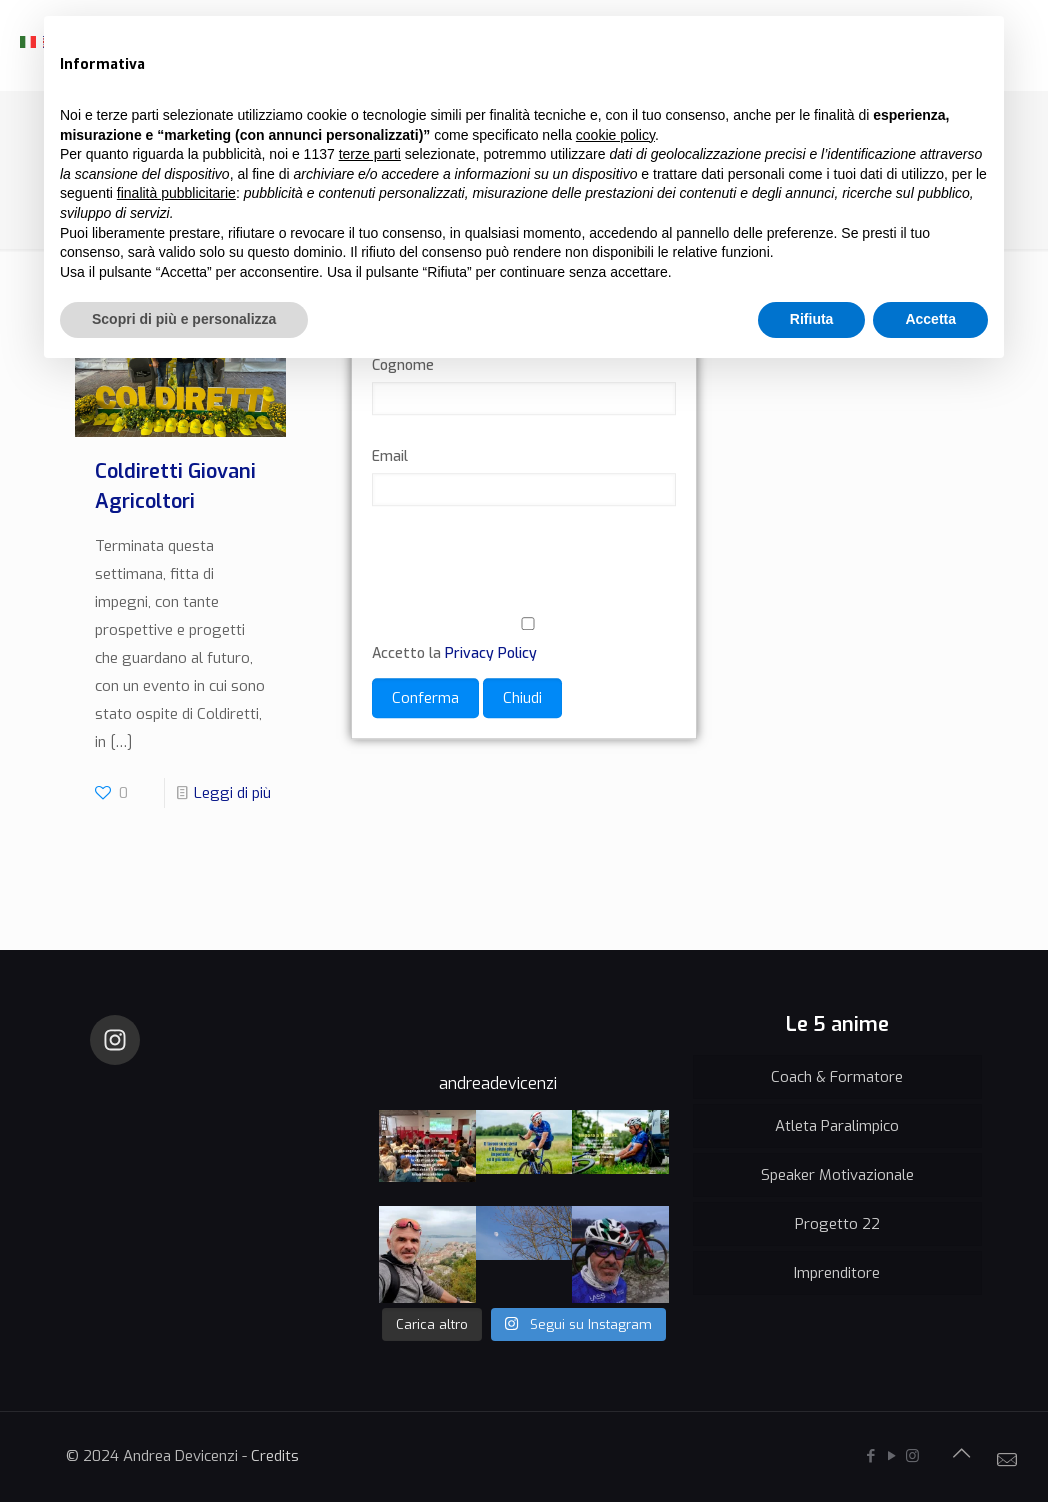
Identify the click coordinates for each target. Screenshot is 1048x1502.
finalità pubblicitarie (176, 193)
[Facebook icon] (870, 1456)
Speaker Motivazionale (837, 1175)
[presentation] (524, 574)
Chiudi (522, 699)
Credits (275, 1456)
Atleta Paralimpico (837, 1126)
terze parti (370, 154)
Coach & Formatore (837, 1077)
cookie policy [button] (615, 135)
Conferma (425, 699)
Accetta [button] (930, 319)
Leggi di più (232, 793)
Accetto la (524, 641)
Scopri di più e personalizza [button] (184, 319)
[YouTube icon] (891, 1456)
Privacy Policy (491, 654)
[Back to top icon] (961, 1454)
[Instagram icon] (912, 1456)
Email (390, 457)
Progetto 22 (837, 1224)
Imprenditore (837, 1273)
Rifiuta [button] (812, 319)
